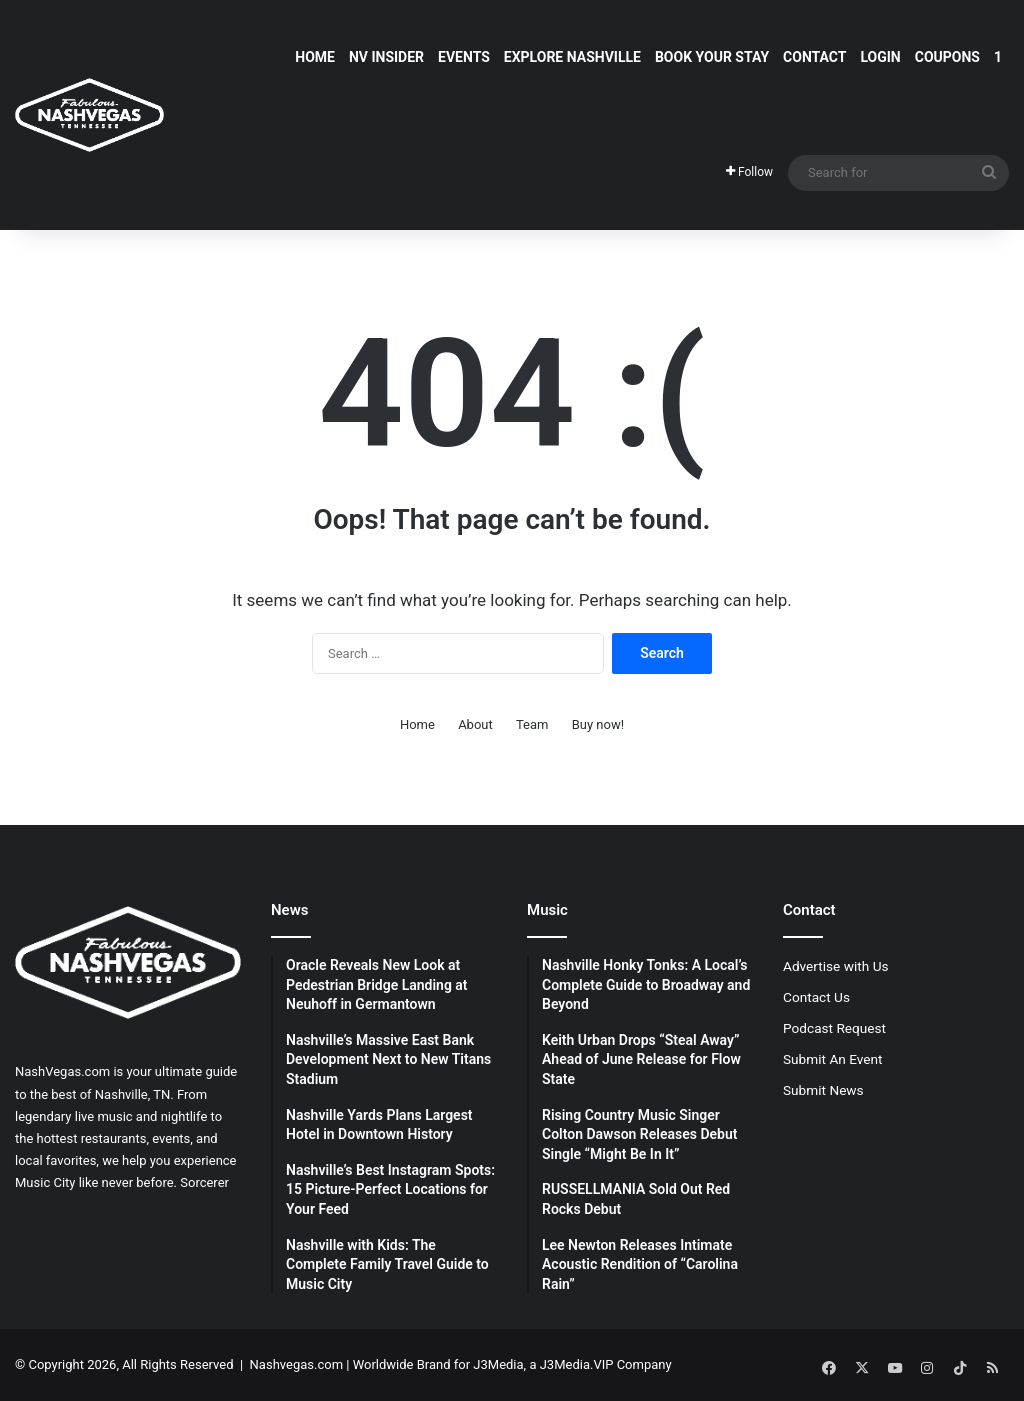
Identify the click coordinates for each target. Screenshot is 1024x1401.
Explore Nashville (572, 57)
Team (532, 724)
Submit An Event (833, 1059)
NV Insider (386, 57)
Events (464, 57)
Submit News (823, 1090)
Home (315, 57)
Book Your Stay (712, 57)
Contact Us (816, 997)
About (475, 724)
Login (880, 57)
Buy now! (598, 724)
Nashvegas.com (296, 1364)
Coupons (947, 57)
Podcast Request (834, 1028)
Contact (814, 57)
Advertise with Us (836, 966)
